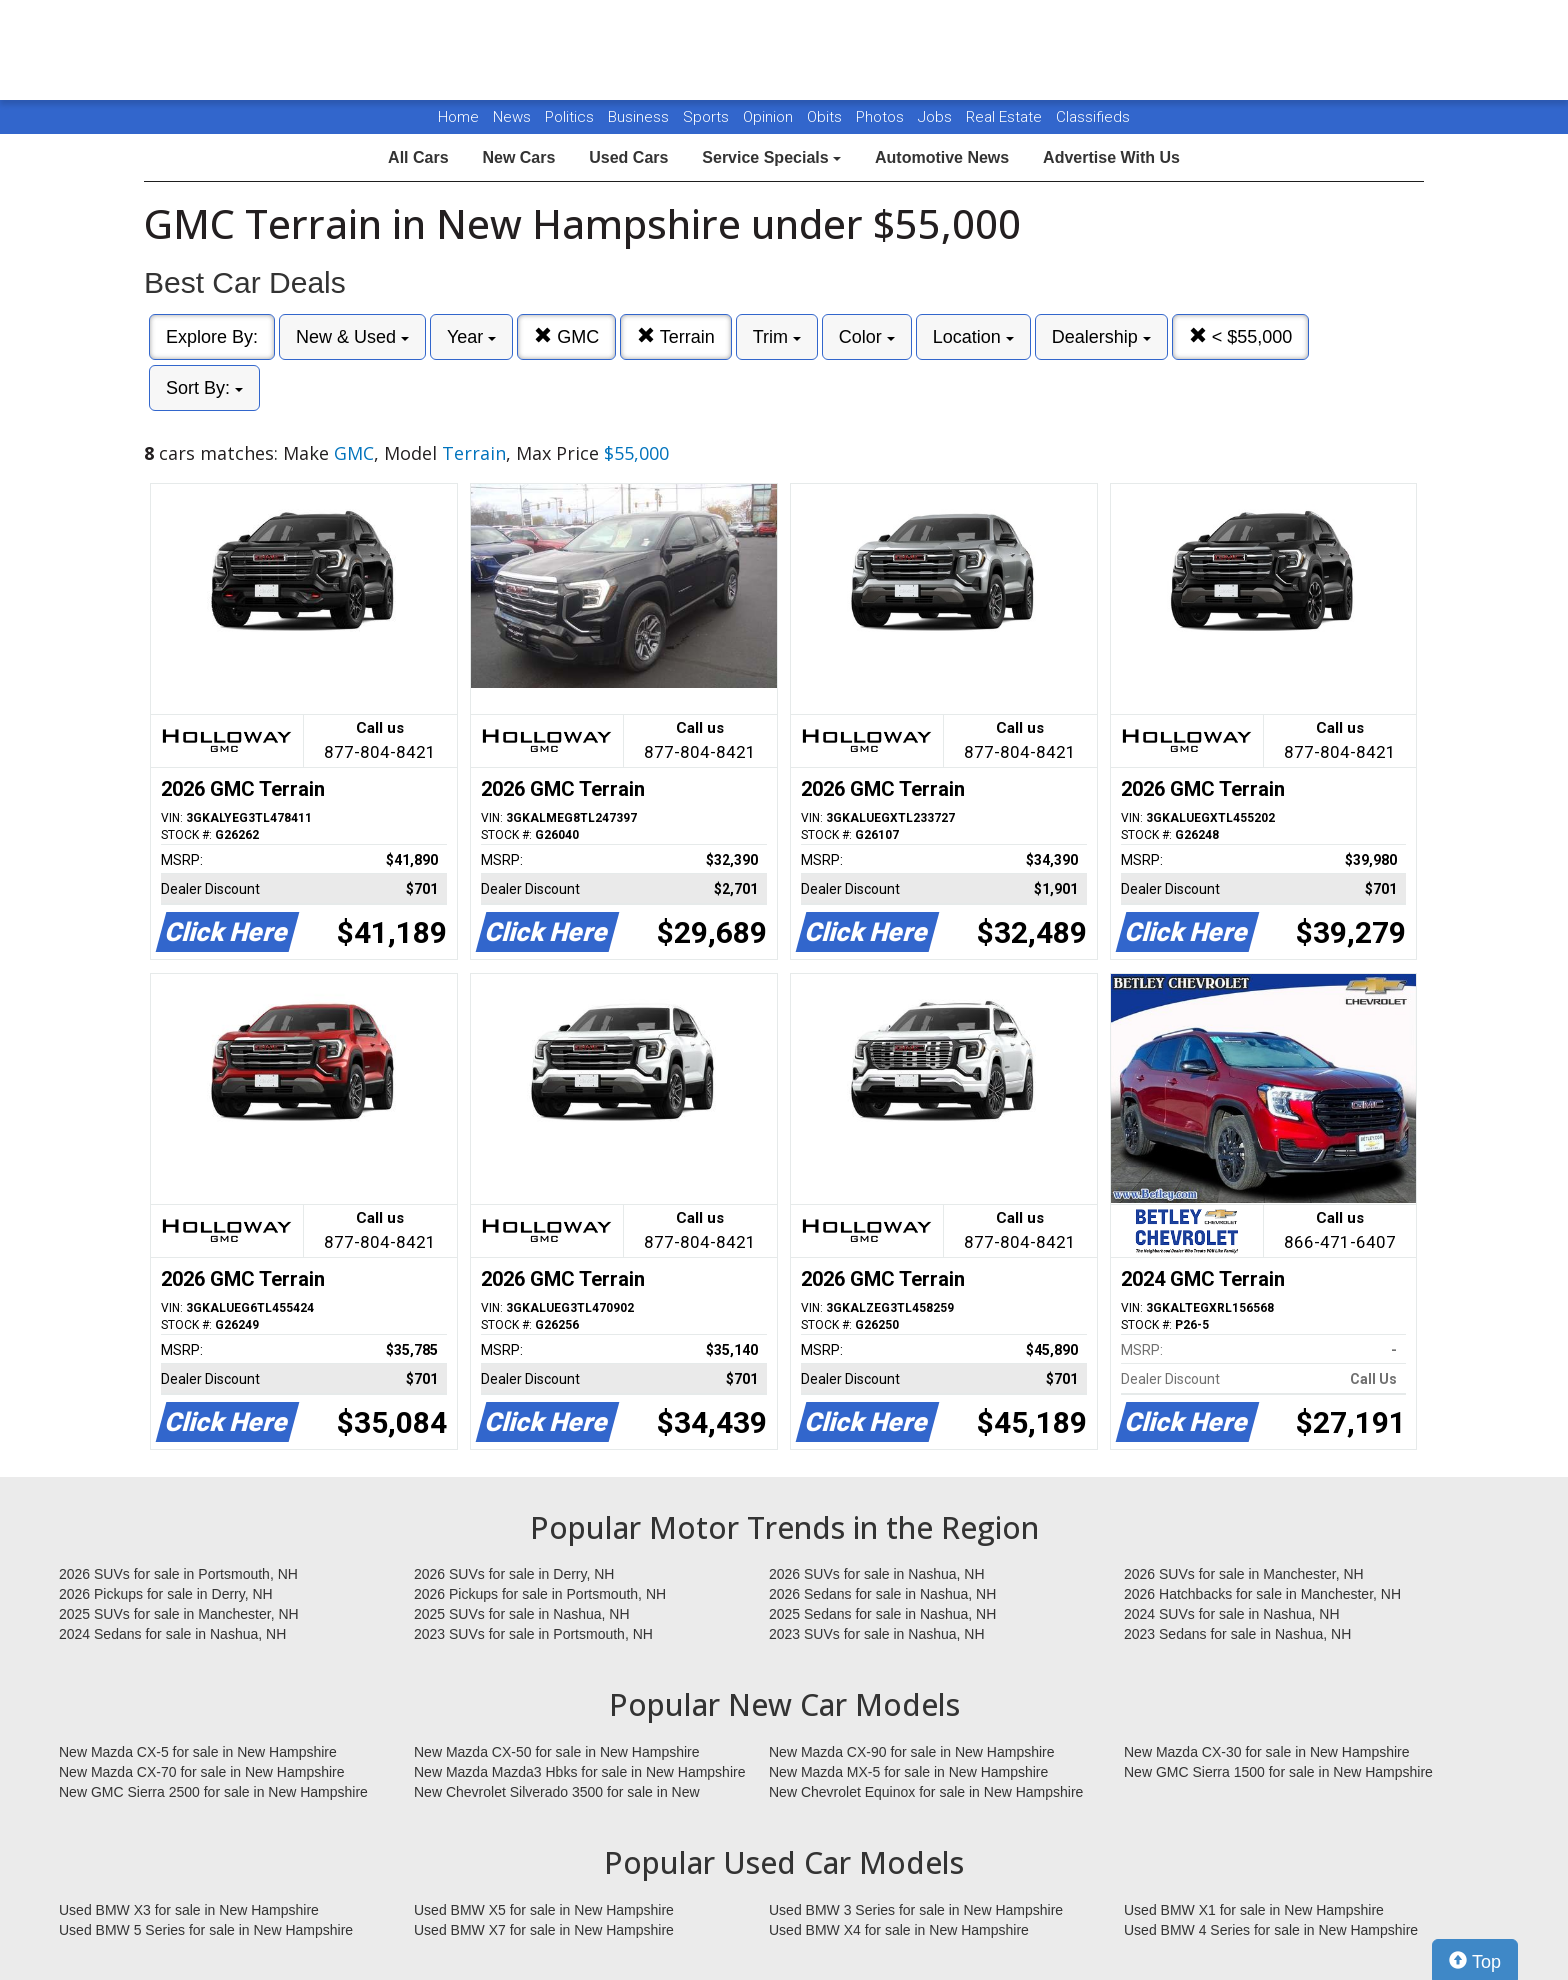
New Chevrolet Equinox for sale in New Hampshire (926, 1792)
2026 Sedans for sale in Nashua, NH (882, 1594)
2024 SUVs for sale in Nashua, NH (1232, 1614)
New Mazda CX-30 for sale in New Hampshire (1267, 1752)
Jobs (937, 117)
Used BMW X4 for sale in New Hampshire (899, 1930)
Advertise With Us (1111, 157)
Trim (777, 337)
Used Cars (628, 157)
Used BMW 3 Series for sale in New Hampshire (916, 1910)
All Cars (418, 157)
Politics (569, 117)
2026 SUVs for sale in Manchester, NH (1244, 1574)
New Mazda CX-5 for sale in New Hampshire (198, 1752)
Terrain (676, 336)
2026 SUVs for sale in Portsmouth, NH (178, 1574)
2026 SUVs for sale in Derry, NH (514, 1574)
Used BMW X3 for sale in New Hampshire (189, 1910)
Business (640, 117)
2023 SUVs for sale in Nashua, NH (877, 1634)
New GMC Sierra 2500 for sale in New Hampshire (213, 1792)
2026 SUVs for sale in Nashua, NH (877, 1574)
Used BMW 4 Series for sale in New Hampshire (1271, 1930)
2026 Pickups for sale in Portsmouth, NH (540, 1594)
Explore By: (212, 337)
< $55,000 (1241, 336)
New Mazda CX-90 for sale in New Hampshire (912, 1752)
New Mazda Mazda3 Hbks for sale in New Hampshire (579, 1772)
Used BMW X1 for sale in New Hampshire (1254, 1910)
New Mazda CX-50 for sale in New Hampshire (557, 1752)
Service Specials (771, 157)
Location (973, 337)
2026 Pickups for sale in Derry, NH (166, 1594)
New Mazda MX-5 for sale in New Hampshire (908, 1772)
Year (471, 337)
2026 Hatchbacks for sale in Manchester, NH (1262, 1594)
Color (867, 337)
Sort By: (204, 388)
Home (458, 117)
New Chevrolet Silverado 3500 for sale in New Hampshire (557, 1793)
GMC (566, 336)
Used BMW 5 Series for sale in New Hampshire (206, 1930)
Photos (882, 117)
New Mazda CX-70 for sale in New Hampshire (202, 1772)
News (512, 117)
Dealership (1101, 337)
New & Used (352, 337)
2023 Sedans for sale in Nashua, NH (1237, 1634)
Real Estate (1006, 117)
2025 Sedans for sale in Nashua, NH (882, 1614)
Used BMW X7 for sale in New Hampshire (544, 1930)
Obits (826, 117)
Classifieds (1093, 117)
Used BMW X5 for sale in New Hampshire (544, 1910)
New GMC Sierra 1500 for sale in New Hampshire (1278, 1772)
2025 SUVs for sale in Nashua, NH (522, 1614)
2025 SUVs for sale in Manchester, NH (179, 1614)
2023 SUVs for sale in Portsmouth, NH (533, 1634)
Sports (708, 117)
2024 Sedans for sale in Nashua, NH (172, 1634)
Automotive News (942, 157)
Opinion (770, 117)
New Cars (518, 157)
